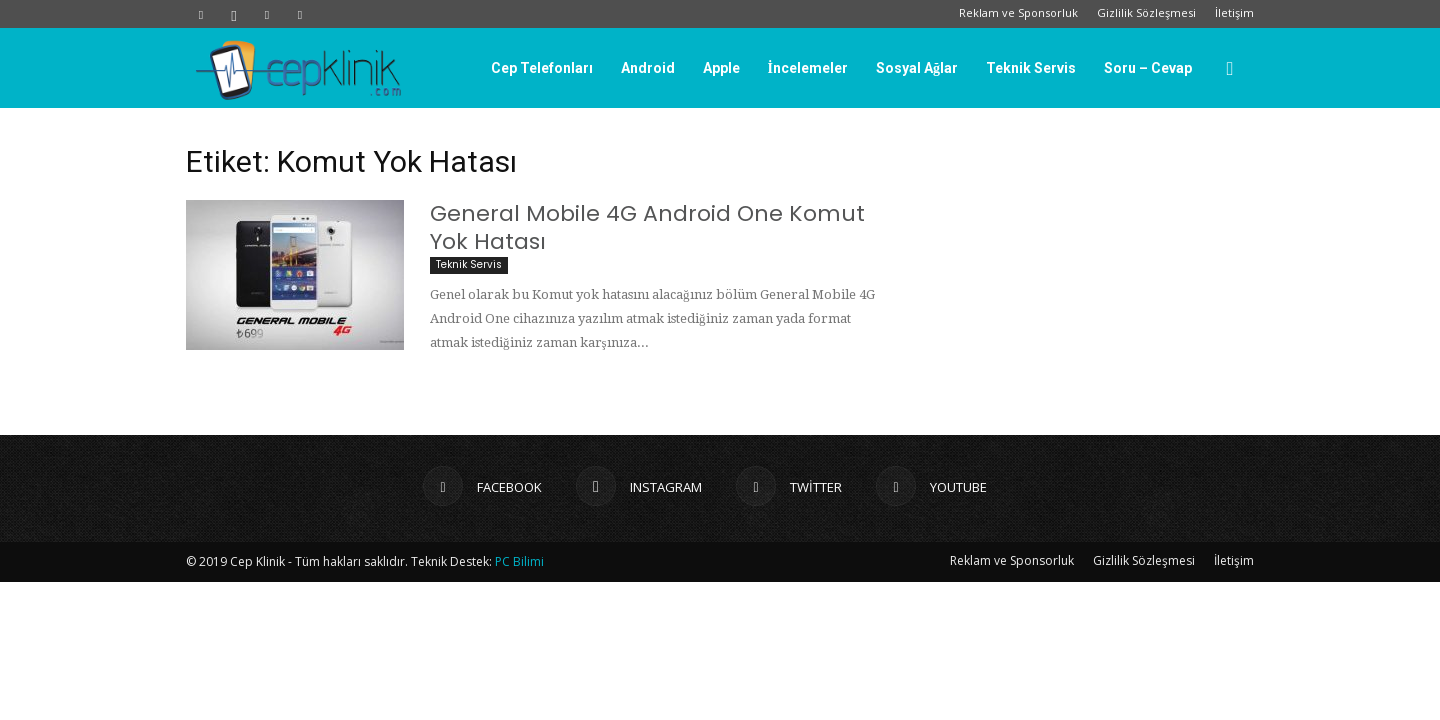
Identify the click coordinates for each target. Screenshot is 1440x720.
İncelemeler (808, 68)
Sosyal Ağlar (917, 68)
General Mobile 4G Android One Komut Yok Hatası (647, 227)
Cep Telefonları (542, 68)
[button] (1230, 69)
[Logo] (298, 69)
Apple (721, 68)
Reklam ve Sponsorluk (1018, 12)
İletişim (1234, 12)
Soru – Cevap (1148, 68)
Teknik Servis (1031, 68)
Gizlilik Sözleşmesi (1146, 12)
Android (648, 68)
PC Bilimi (519, 561)
